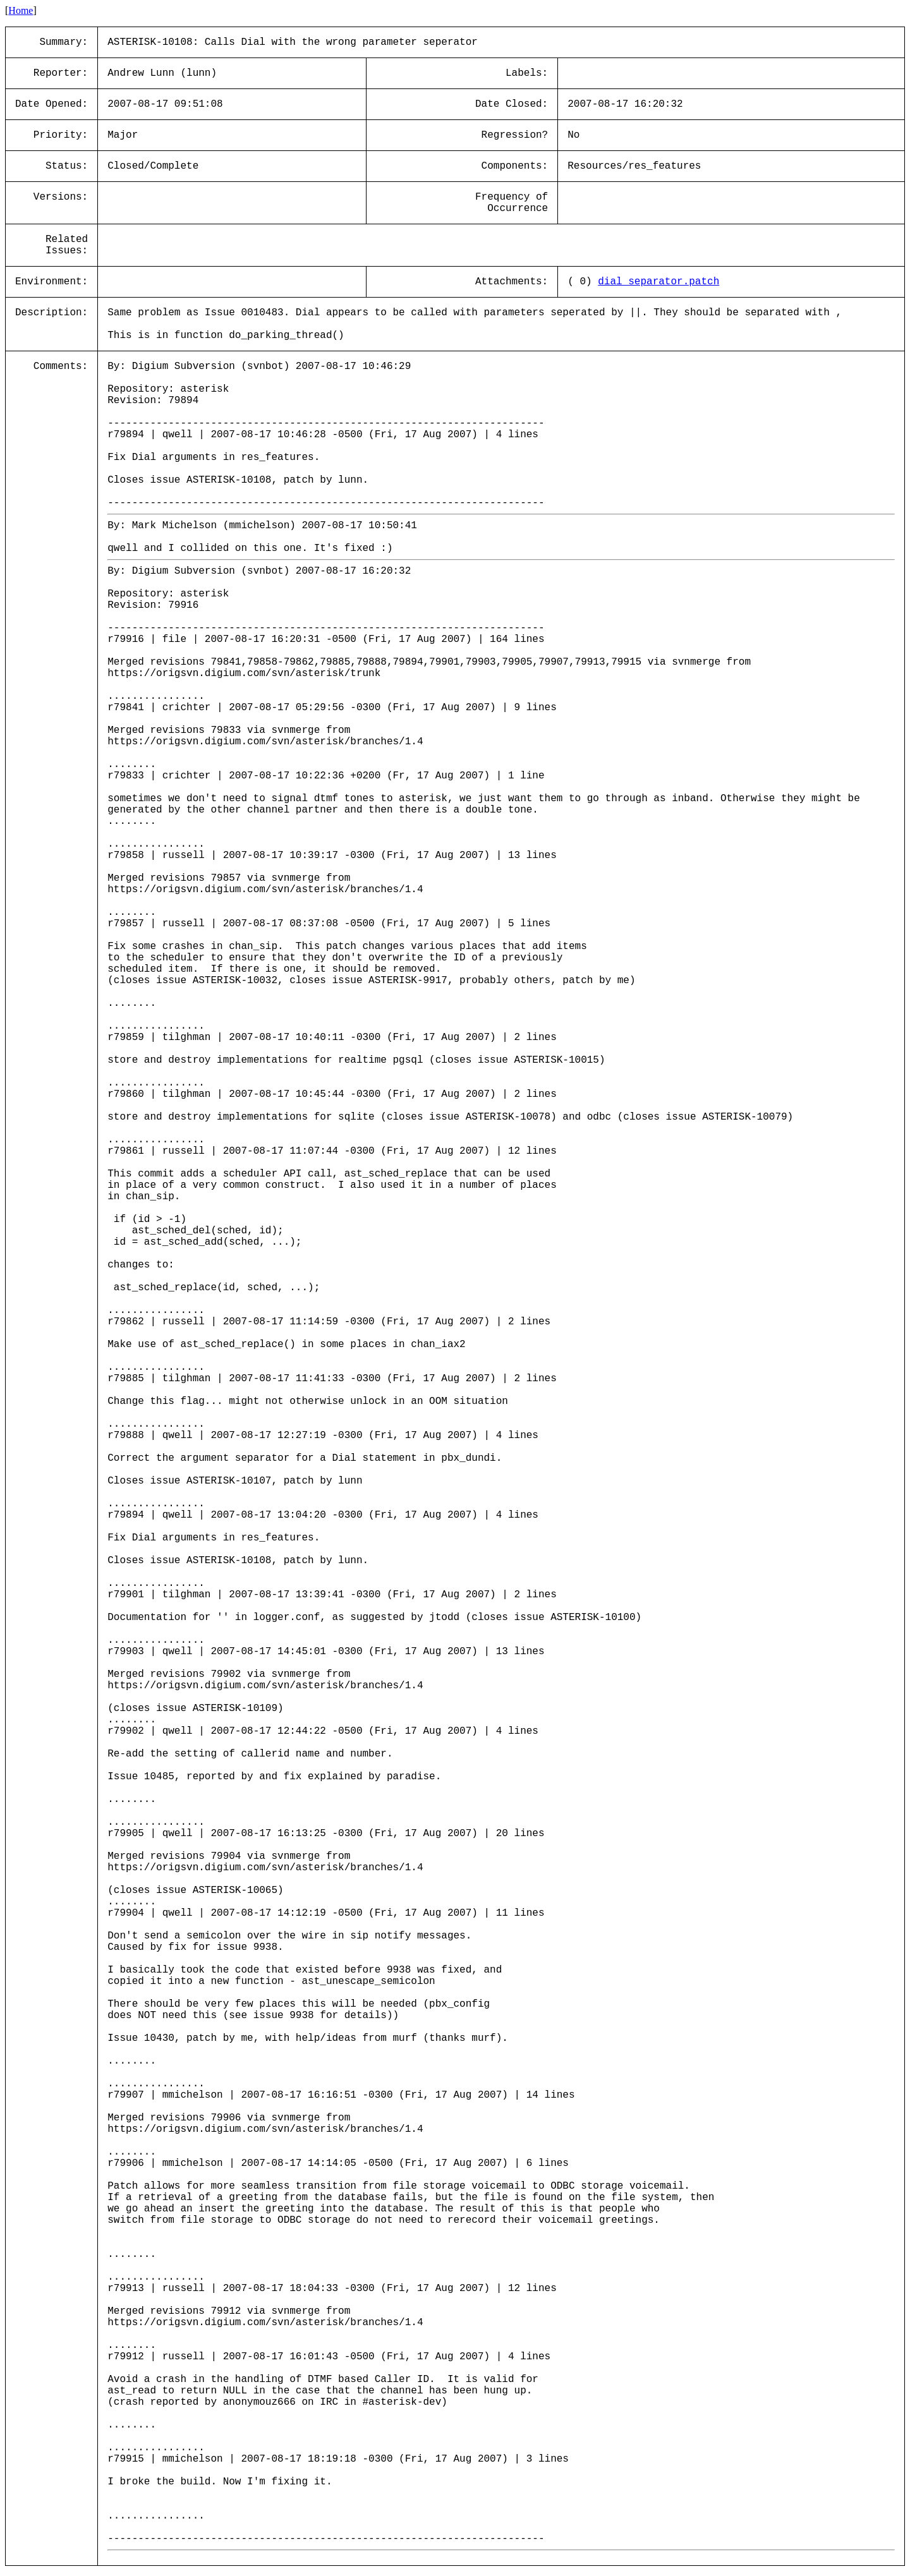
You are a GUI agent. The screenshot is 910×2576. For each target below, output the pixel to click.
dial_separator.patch (658, 281)
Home (20, 10)
